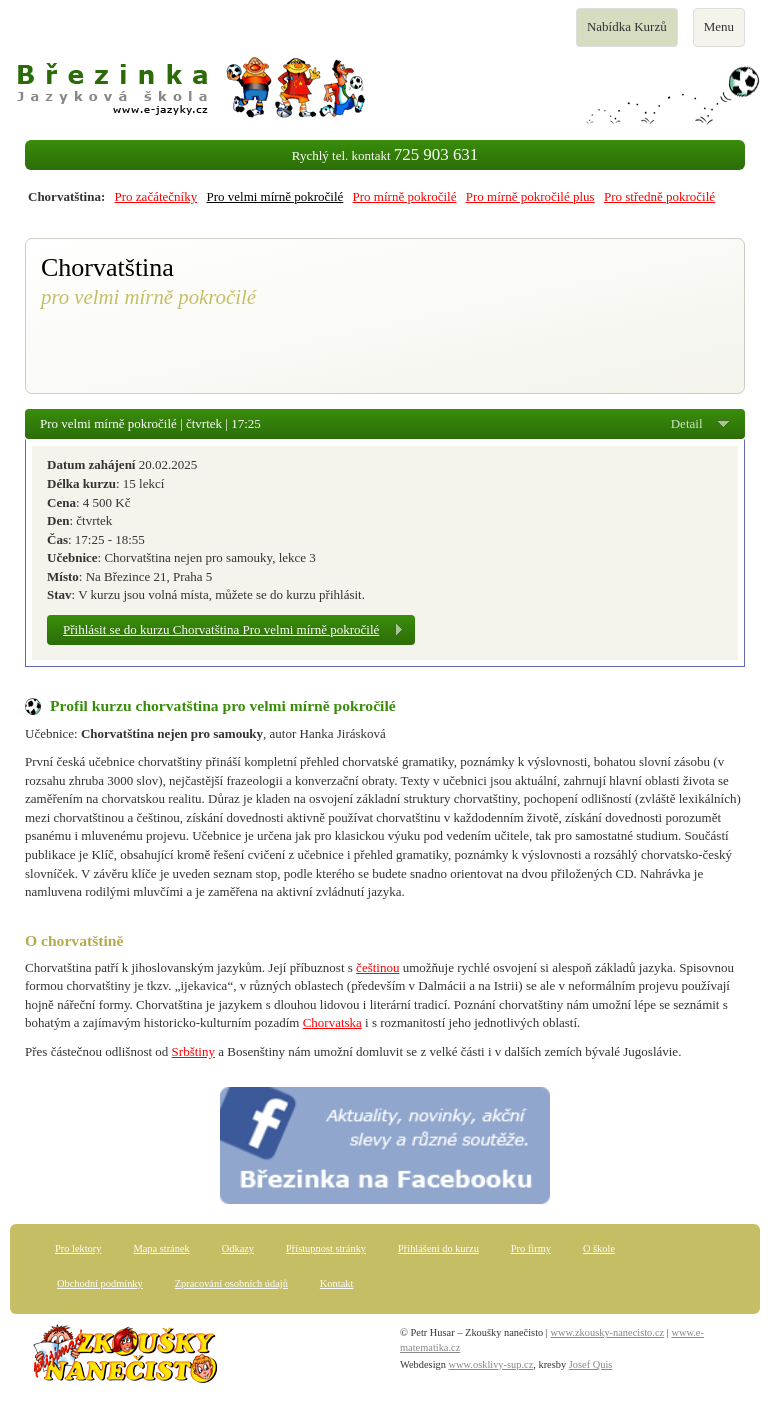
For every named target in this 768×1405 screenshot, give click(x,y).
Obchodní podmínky (100, 1283)
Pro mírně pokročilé (405, 196)
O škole (599, 1248)
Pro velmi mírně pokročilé (274, 196)
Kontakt (336, 1283)
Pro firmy (531, 1248)
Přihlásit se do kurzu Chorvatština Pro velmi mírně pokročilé (221, 629)
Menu (724, 32)
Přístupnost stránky (326, 1248)
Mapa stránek (161, 1248)
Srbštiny (193, 1051)
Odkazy (238, 1248)
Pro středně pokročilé (659, 196)
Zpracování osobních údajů (231, 1283)
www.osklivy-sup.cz (491, 1364)
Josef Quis (591, 1364)
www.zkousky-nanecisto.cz (608, 1332)
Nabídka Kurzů (626, 32)
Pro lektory (78, 1248)
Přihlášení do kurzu (438, 1248)
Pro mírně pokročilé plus (530, 196)
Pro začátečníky (156, 196)
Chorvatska (332, 1022)
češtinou (377, 967)
